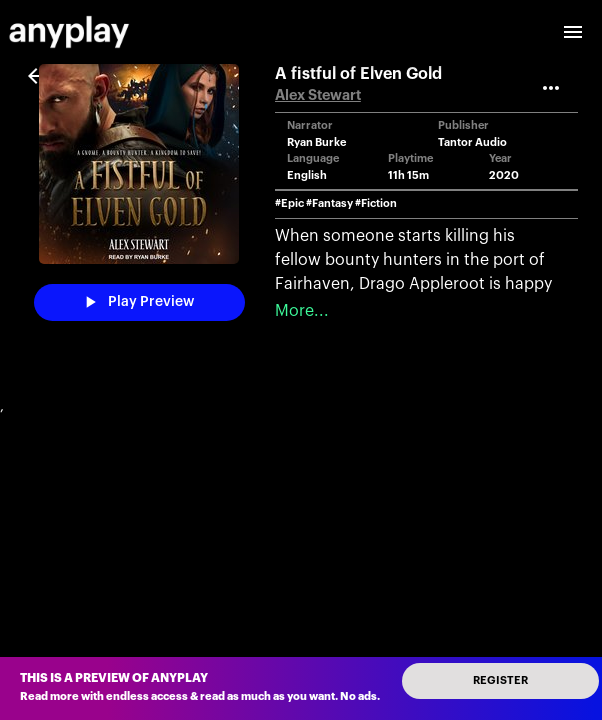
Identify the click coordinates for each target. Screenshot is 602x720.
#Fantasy (329, 203)
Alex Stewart (318, 95)
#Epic (289, 203)
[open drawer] (573, 32)
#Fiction (376, 203)
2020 (504, 175)
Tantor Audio (472, 142)
